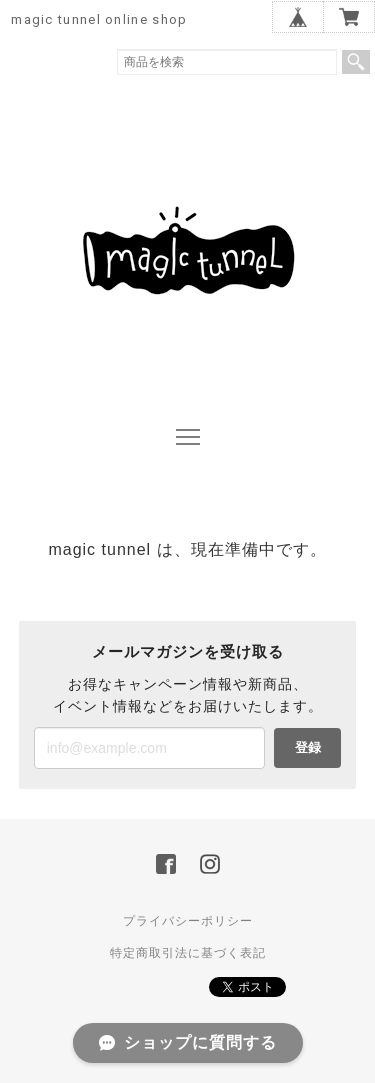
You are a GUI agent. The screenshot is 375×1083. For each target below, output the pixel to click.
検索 (356, 62)
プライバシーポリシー (188, 921)
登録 (308, 747)
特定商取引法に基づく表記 (188, 953)
